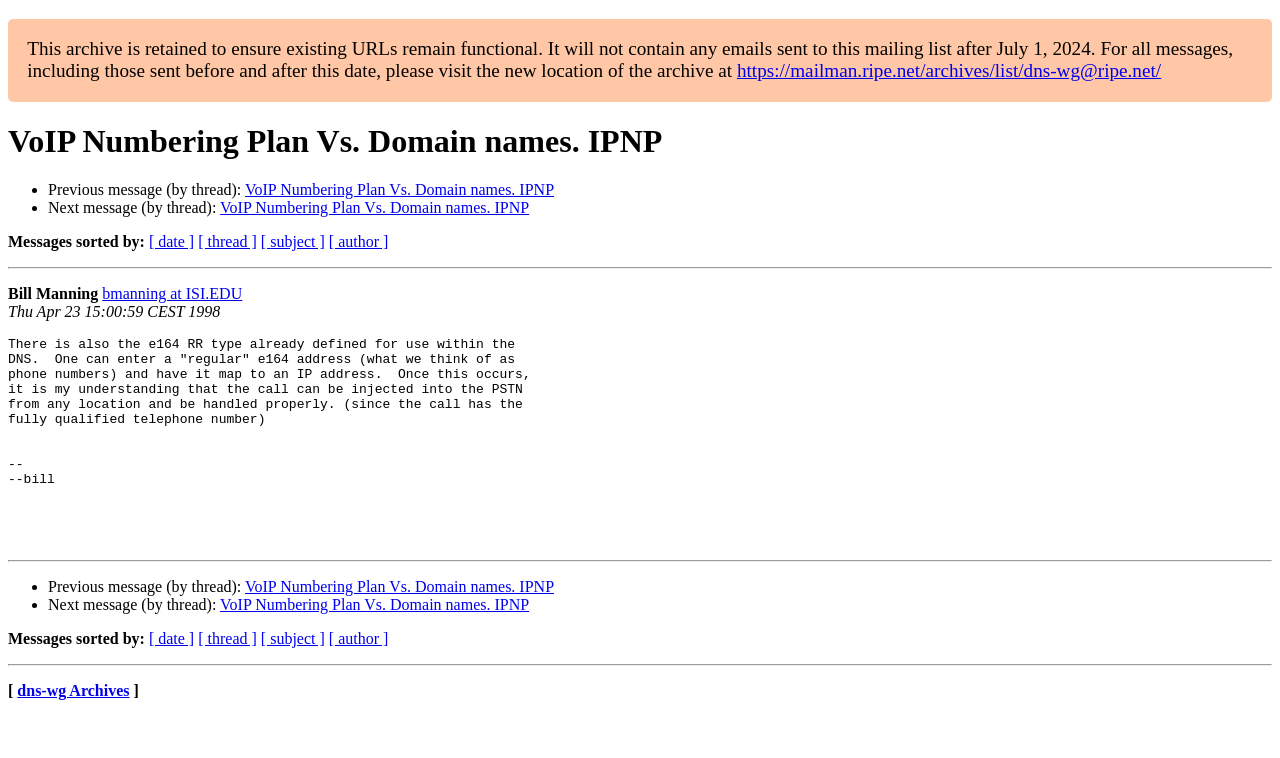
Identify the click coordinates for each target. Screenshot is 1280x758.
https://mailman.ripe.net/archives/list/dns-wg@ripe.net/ (949, 70)
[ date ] (171, 241)
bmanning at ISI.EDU (172, 293)
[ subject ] (293, 241)
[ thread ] (227, 241)
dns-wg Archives (73, 732)
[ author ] (359, 241)
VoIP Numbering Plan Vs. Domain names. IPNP (399, 189)
